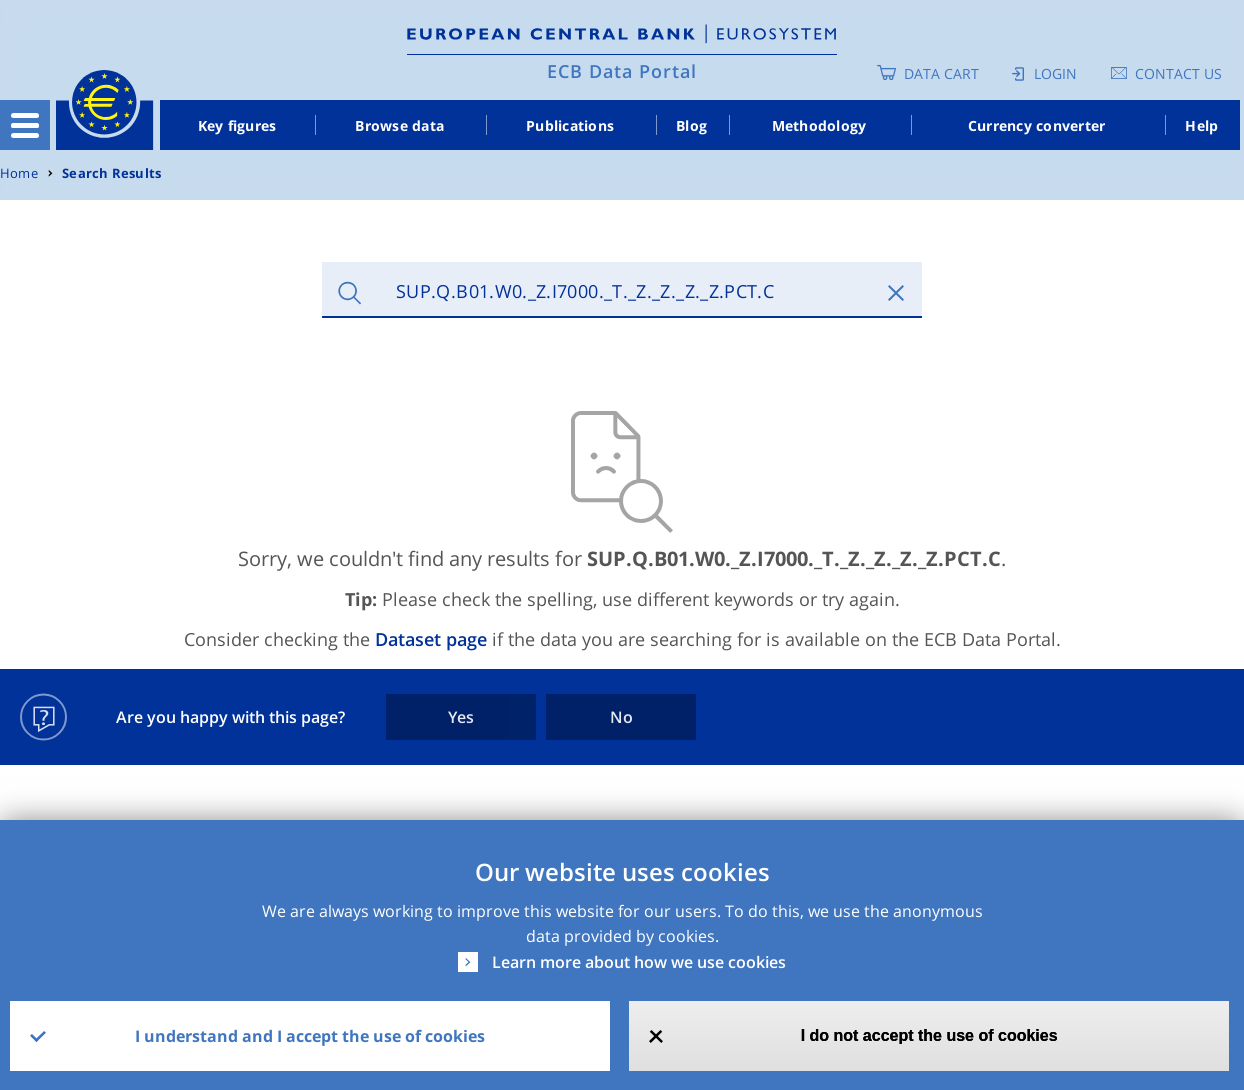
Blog (691, 125)
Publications (570, 125)
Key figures (237, 125)
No (621, 717)
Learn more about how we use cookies (639, 962)
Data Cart (941, 73)
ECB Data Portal (622, 71)
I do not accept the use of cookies (929, 1035)
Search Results (111, 173)
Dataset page (431, 639)
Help (1201, 125)
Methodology (819, 125)
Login (1055, 73)
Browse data (399, 125)
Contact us (1178, 73)
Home (19, 173)
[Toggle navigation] (25, 125)
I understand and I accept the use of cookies (310, 1036)
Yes (461, 717)
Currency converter (1037, 125)
